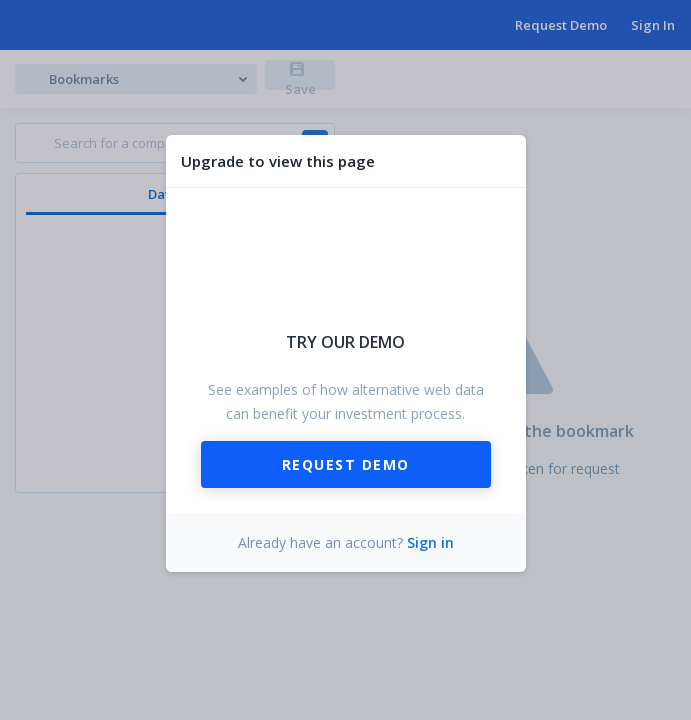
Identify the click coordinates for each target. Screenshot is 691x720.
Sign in (430, 542)
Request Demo (346, 464)
